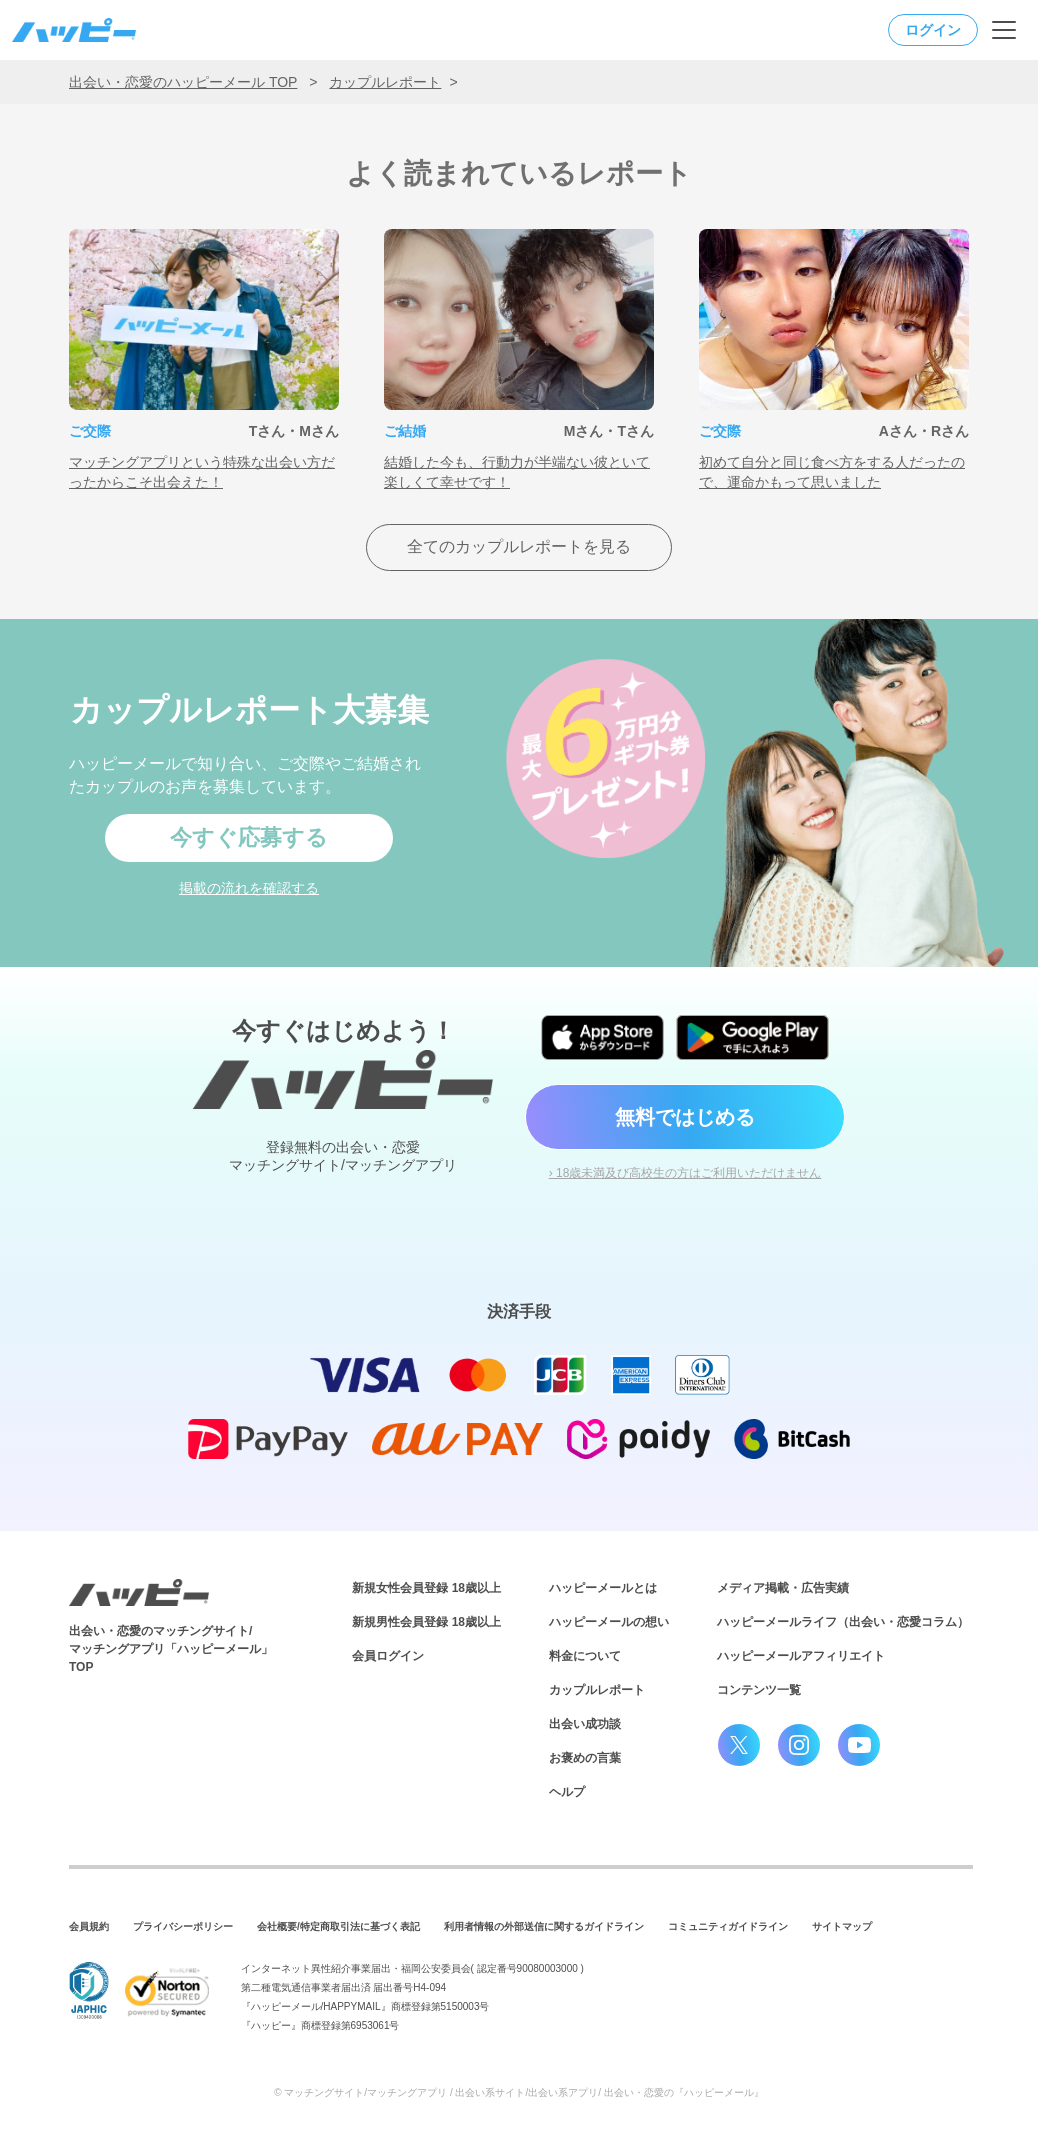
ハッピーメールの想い (609, 1622)
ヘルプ (567, 1792)
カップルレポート (385, 82)
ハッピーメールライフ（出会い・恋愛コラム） (843, 1622)
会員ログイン (388, 1656)
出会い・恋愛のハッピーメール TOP (183, 82)
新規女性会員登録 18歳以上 (426, 1588)
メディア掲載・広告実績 (783, 1588)
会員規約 (89, 1926)
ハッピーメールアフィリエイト (801, 1656)
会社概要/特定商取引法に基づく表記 (338, 1926)
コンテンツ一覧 (759, 1690)
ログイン (933, 30)
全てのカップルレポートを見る (519, 546)
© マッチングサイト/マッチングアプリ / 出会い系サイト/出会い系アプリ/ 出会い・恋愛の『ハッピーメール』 (519, 2092)
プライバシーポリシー (183, 1926)
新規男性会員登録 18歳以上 (426, 1622)
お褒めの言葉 (585, 1758)
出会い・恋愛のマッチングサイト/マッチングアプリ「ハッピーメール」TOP (171, 1649)
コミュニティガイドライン (728, 1926)
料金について (585, 1656)
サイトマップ (842, 1926)
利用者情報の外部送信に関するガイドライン (544, 1926)
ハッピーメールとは (603, 1588)
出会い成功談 (585, 1724)
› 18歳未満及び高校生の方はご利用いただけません (685, 1173)
